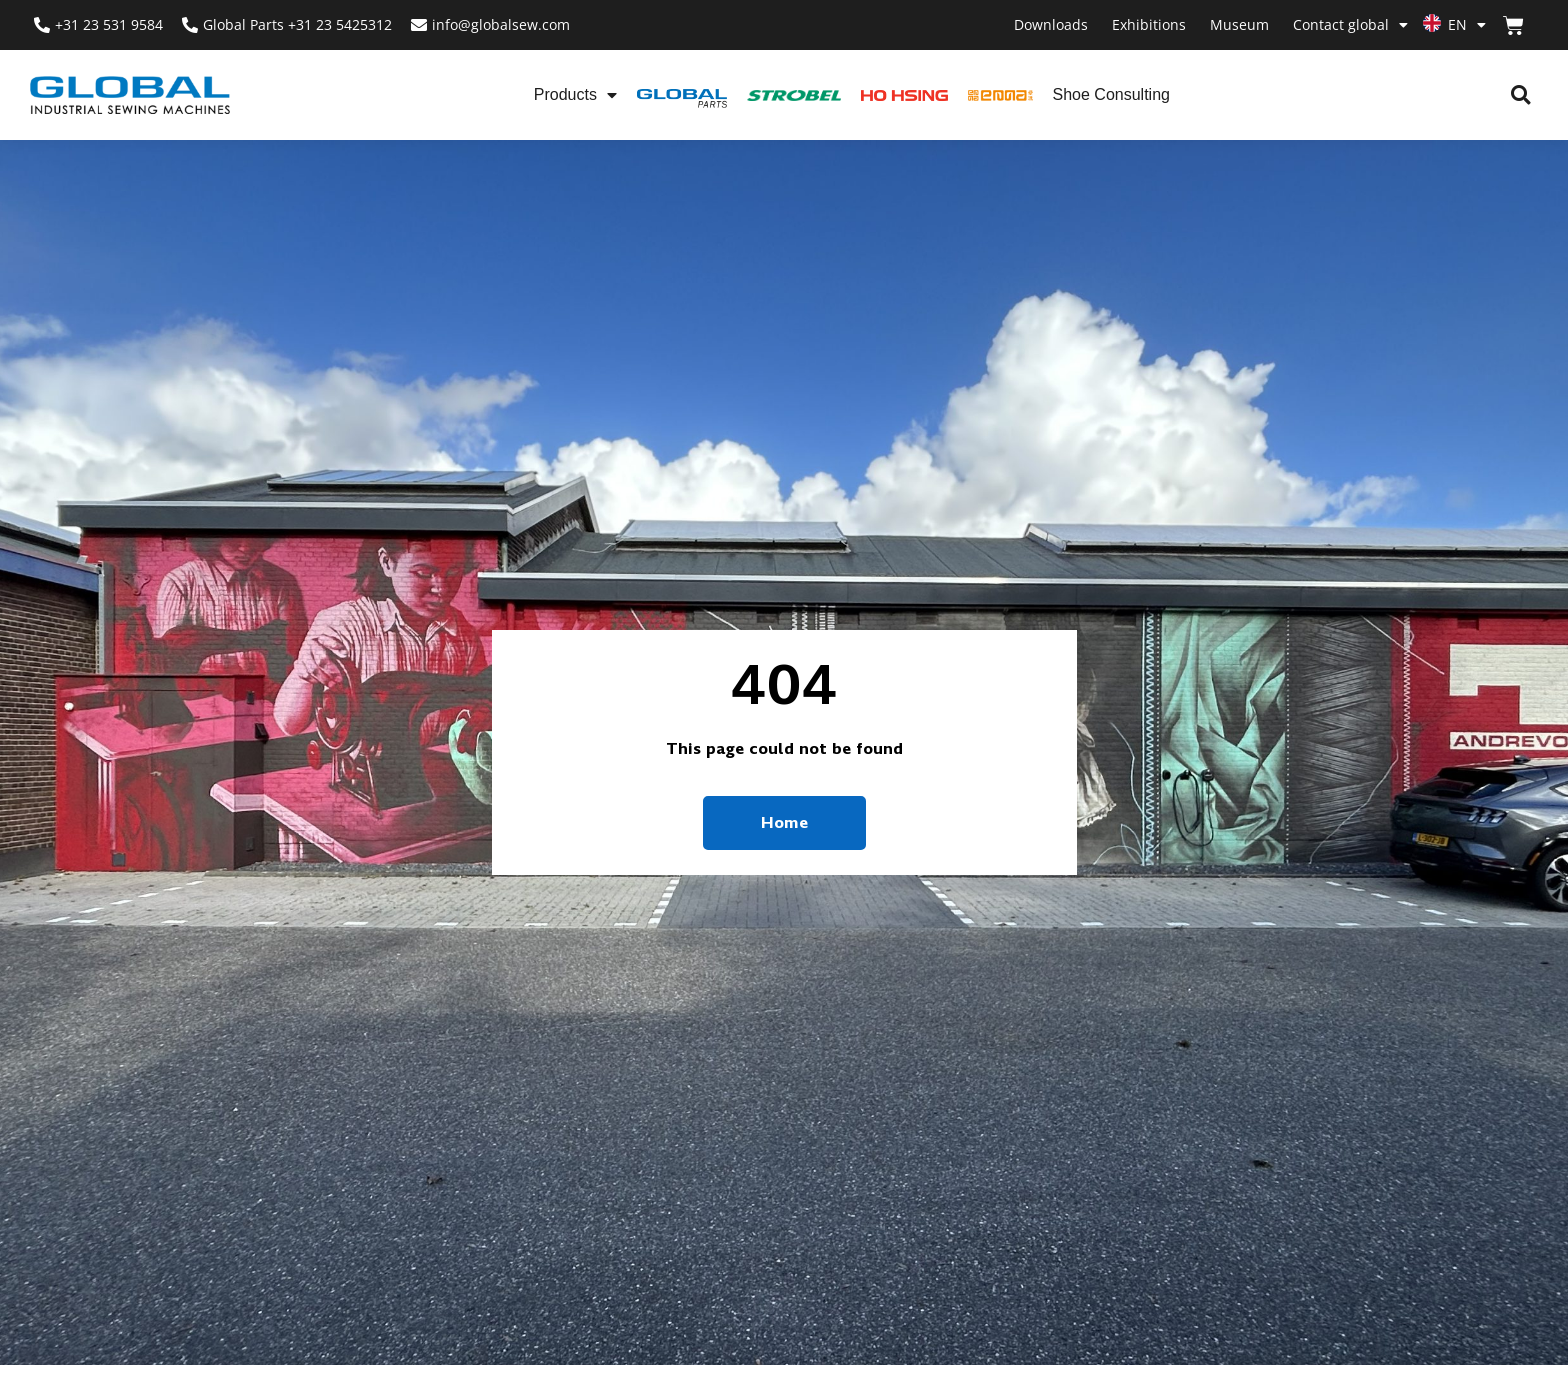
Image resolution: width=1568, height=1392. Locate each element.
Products (575, 95)
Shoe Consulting (1111, 94)
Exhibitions (1149, 24)
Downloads (1051, 24)
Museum (1239, 24)
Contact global (1350, 25)
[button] (1520, 95)
